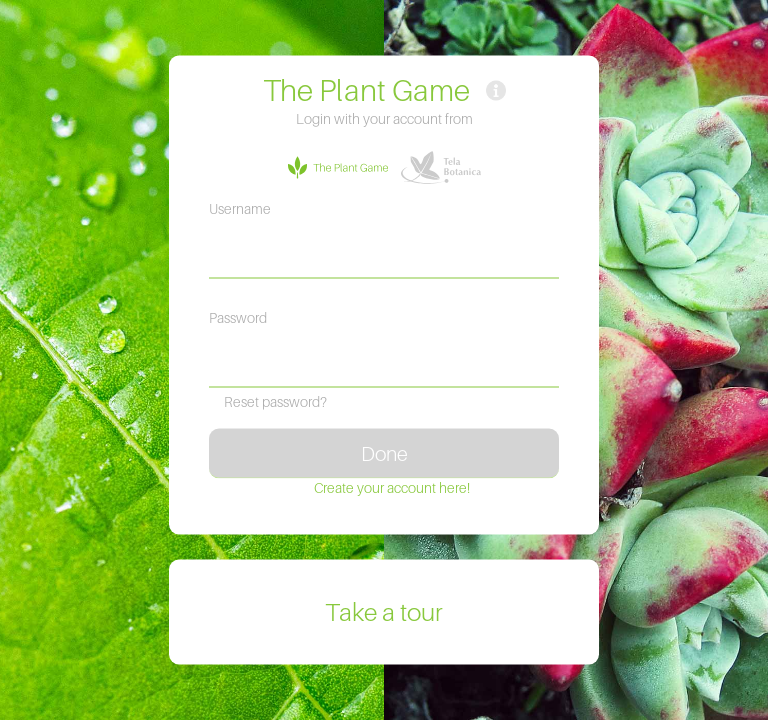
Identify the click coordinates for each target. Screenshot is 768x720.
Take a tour (384, 612)
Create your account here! (392, 487)
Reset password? (275, 401)
